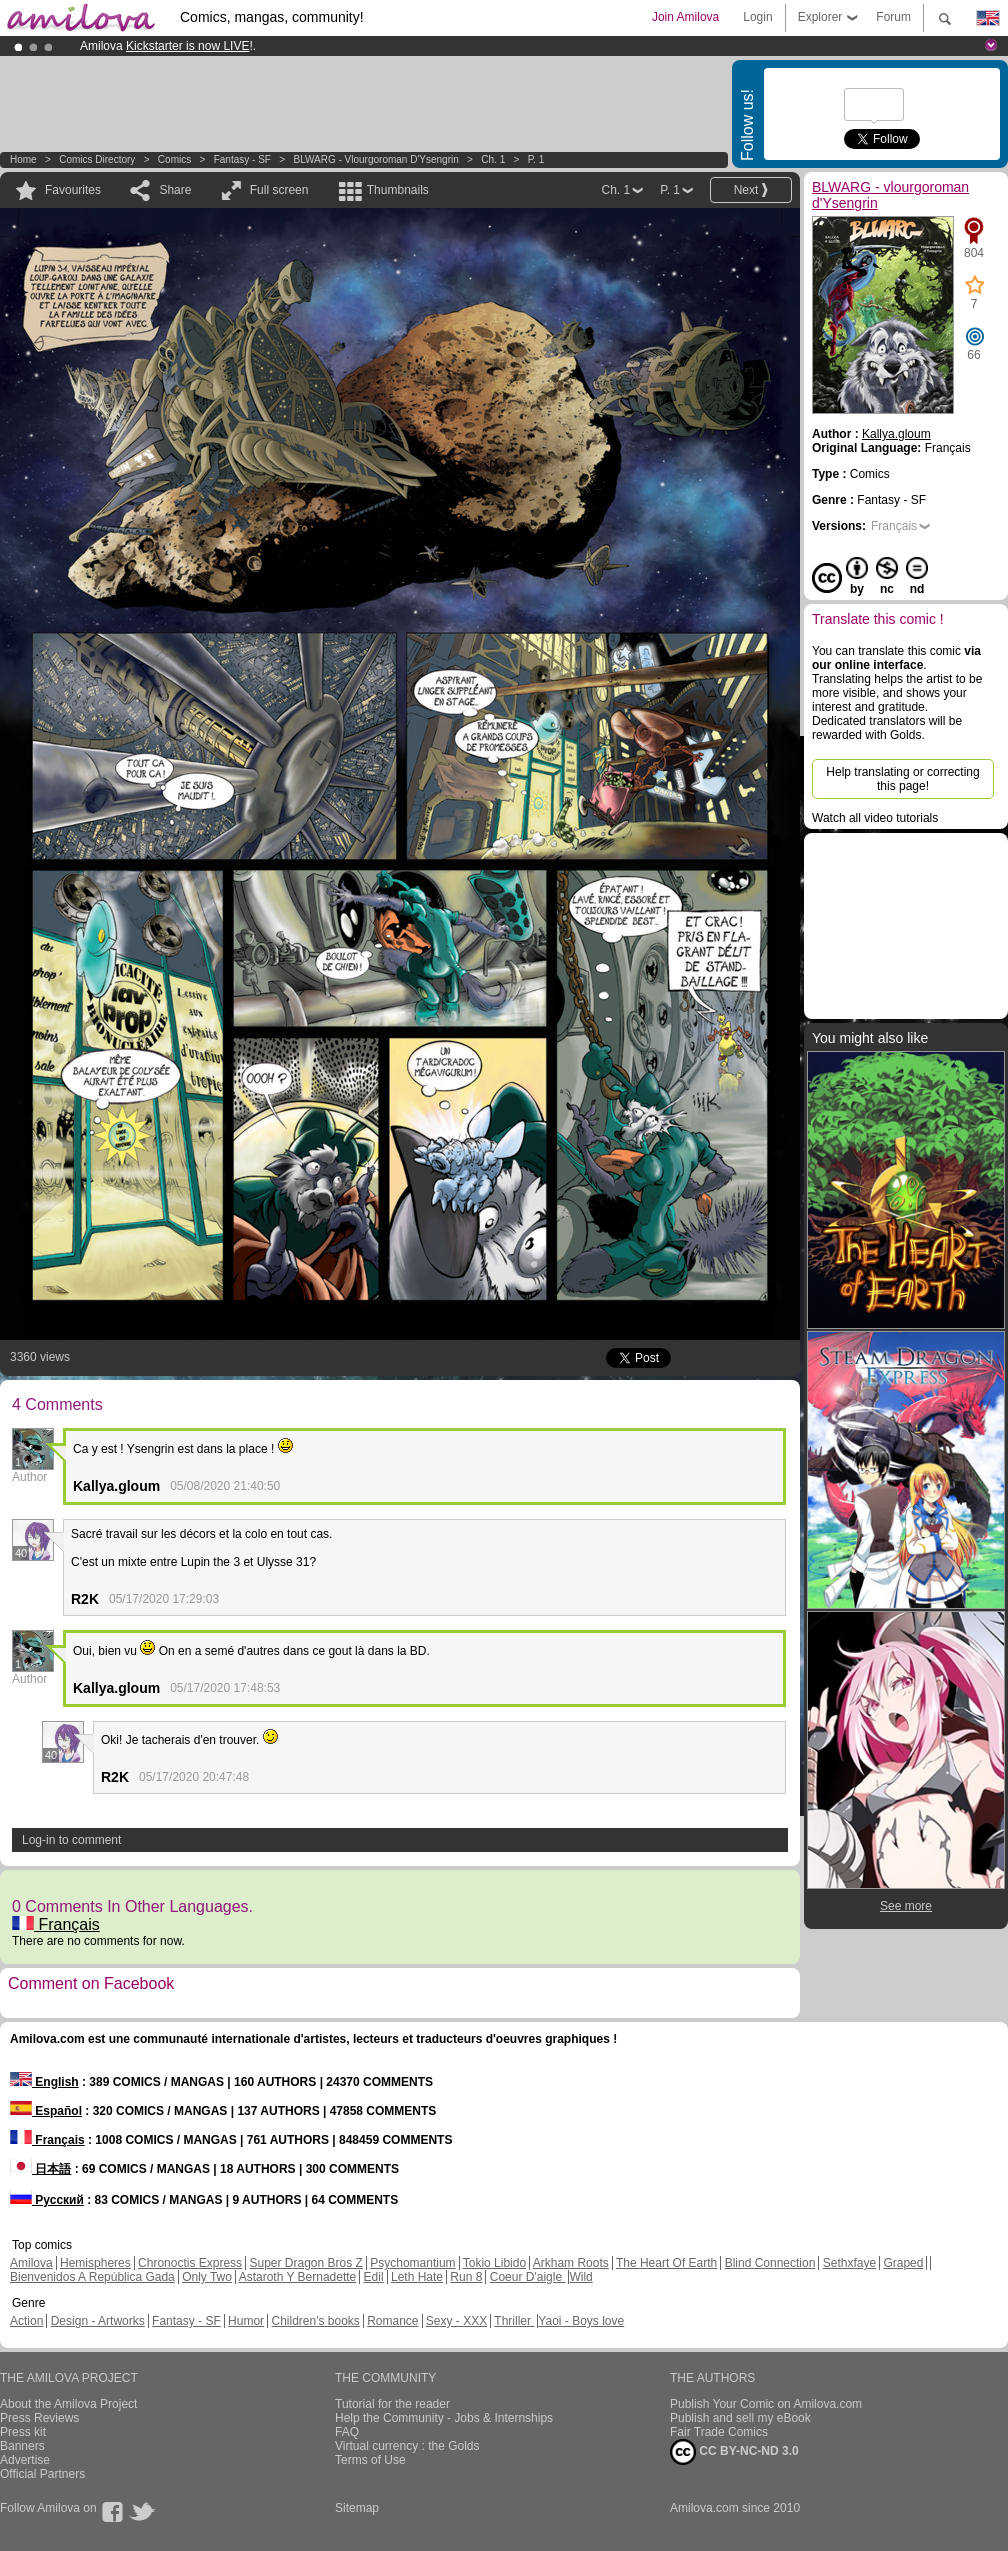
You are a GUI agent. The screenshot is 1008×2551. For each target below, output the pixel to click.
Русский (47, 2200)
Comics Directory (97, 159)
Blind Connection (770, 2263)
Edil (374, 2277)
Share (175, 190)
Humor (246, 2321)
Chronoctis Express (190, 2263)
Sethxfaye (849, 2263)
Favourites (73, 190)
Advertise (25, 2460)
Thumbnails (398, 190)
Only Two (207, 2277)
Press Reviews (39, 2418)
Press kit (23, 2432)
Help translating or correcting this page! (902, 779)
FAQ (347, 2432)
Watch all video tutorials (875, 818)
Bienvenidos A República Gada (92, 2277)
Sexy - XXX (456, 2321)
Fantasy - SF (242, 159)
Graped (903, 2263)
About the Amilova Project (68, 2404)
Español (46, 2111)
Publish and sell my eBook (740, 2418)
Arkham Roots (571, 2263)
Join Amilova (685, 17)
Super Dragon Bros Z (305, 2263)
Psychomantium (412, 2263)
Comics (174, 159)
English (44, 2082)
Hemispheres (95, 2263)
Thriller (514, 2321)
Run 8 (466, 2277)
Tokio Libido (494, 2263)
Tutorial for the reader (392, 2404)
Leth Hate (417, 2277)
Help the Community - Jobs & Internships (444, 2418)
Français (56, 1924)
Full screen (279, 190)
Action (26, 2321)
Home (23, 159)
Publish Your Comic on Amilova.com (766, 2404)
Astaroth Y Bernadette (298, 2277)
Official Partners (42, 2474)
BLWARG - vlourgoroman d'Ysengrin (375, 159)
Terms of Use (370, 2460)
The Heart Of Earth (666, 2263)
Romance (392, 2321)
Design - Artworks (98, 2321)
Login (757, 17)
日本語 (40, 2169)
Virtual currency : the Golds (407, 2446)
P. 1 (536, 159)
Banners (22, 2446)
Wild (580, 2277)
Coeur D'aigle (528, 2277)
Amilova (31, 2263)
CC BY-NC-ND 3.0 (734, 2452)
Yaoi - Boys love (581, 2321)
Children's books (315, 2321)
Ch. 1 (493, 159)
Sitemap (357, 2508)
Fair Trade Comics (719, 2432)
